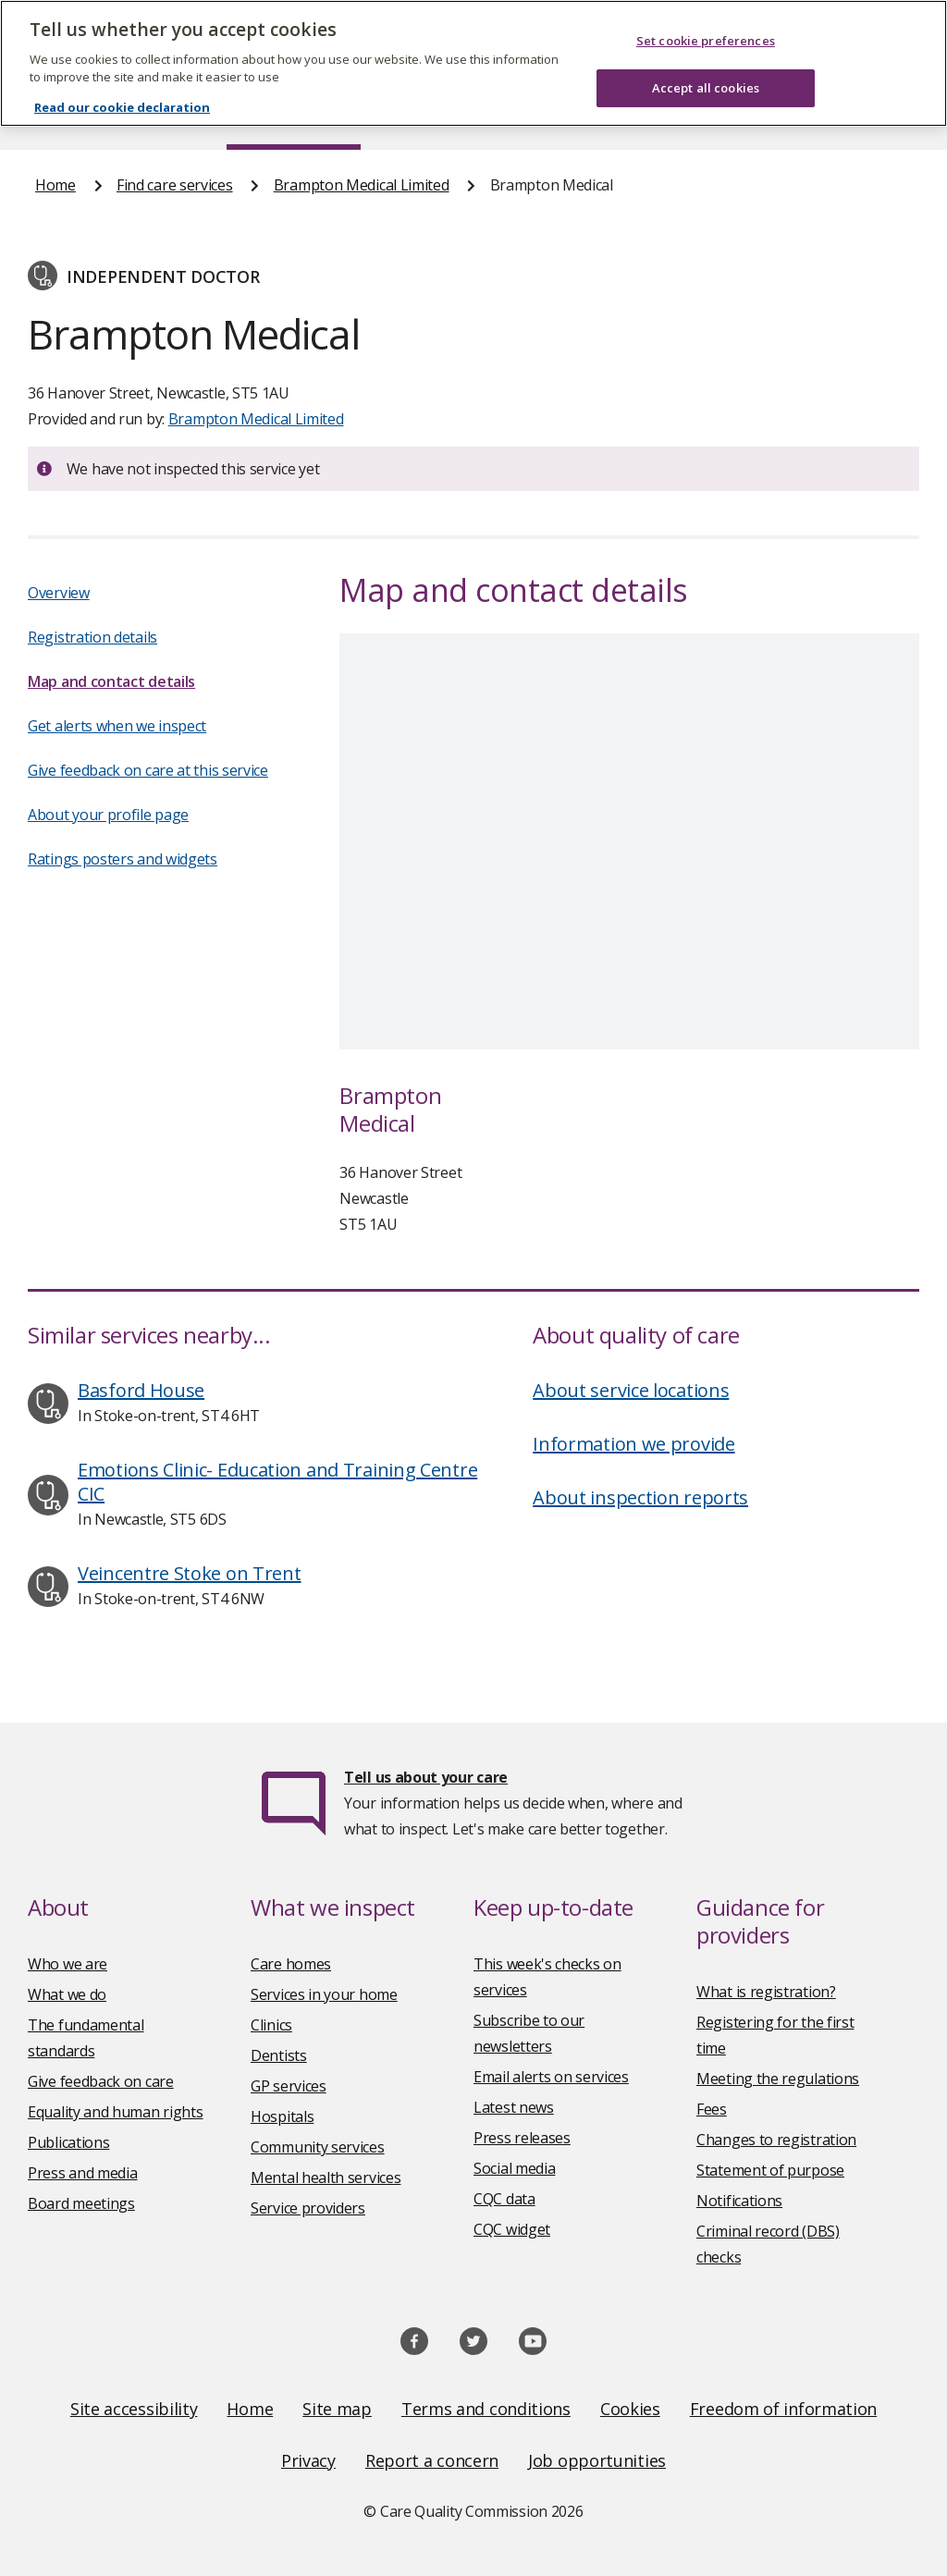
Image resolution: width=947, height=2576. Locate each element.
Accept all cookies (705, 88)
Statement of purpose (770, 2170)
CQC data (504, 2199)
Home (55, 185)
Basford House (141, 1390)
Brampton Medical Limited (361, 185)
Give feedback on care (101, 2081)
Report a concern (431, 2460)
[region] (473, 63)
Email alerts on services (551, 2077)
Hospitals (282, 2116)
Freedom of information (783, 2409)
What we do (67, 1994)
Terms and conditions (486, 2409)
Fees (711, 2109)
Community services (318, 2147)
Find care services (175, 185)
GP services (288, 2086)
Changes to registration (776, 2139)
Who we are (67, 1964)
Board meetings (81, 2203)
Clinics (271, 2025)
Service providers (308, 2208)
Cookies (630, 2409)
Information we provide (633, 1443)
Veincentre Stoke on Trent (189, 1573)
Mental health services (325, 2177)
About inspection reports (640, 1497)
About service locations (631, 1390)
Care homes (291, 1964)
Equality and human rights (115, 2112)
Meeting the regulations (777, 2078)
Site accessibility (134, 2409)
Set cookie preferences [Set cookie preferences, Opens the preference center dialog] (705, 40)
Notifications (739, 2200)
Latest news (514, 2107)
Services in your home (324, 1994)
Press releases (522, 2138)
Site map (337, 2409)
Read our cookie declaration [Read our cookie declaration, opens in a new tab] (122, 107)
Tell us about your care (426, 1777)
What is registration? (766, 1991)
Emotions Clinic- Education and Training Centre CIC (277, 1481)
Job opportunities (597, 2460)
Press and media (83, 2173)
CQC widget (512, 2229)
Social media (514, 2168)
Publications (68, 2142)
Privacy (308, 2460)
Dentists (279, 2055)
